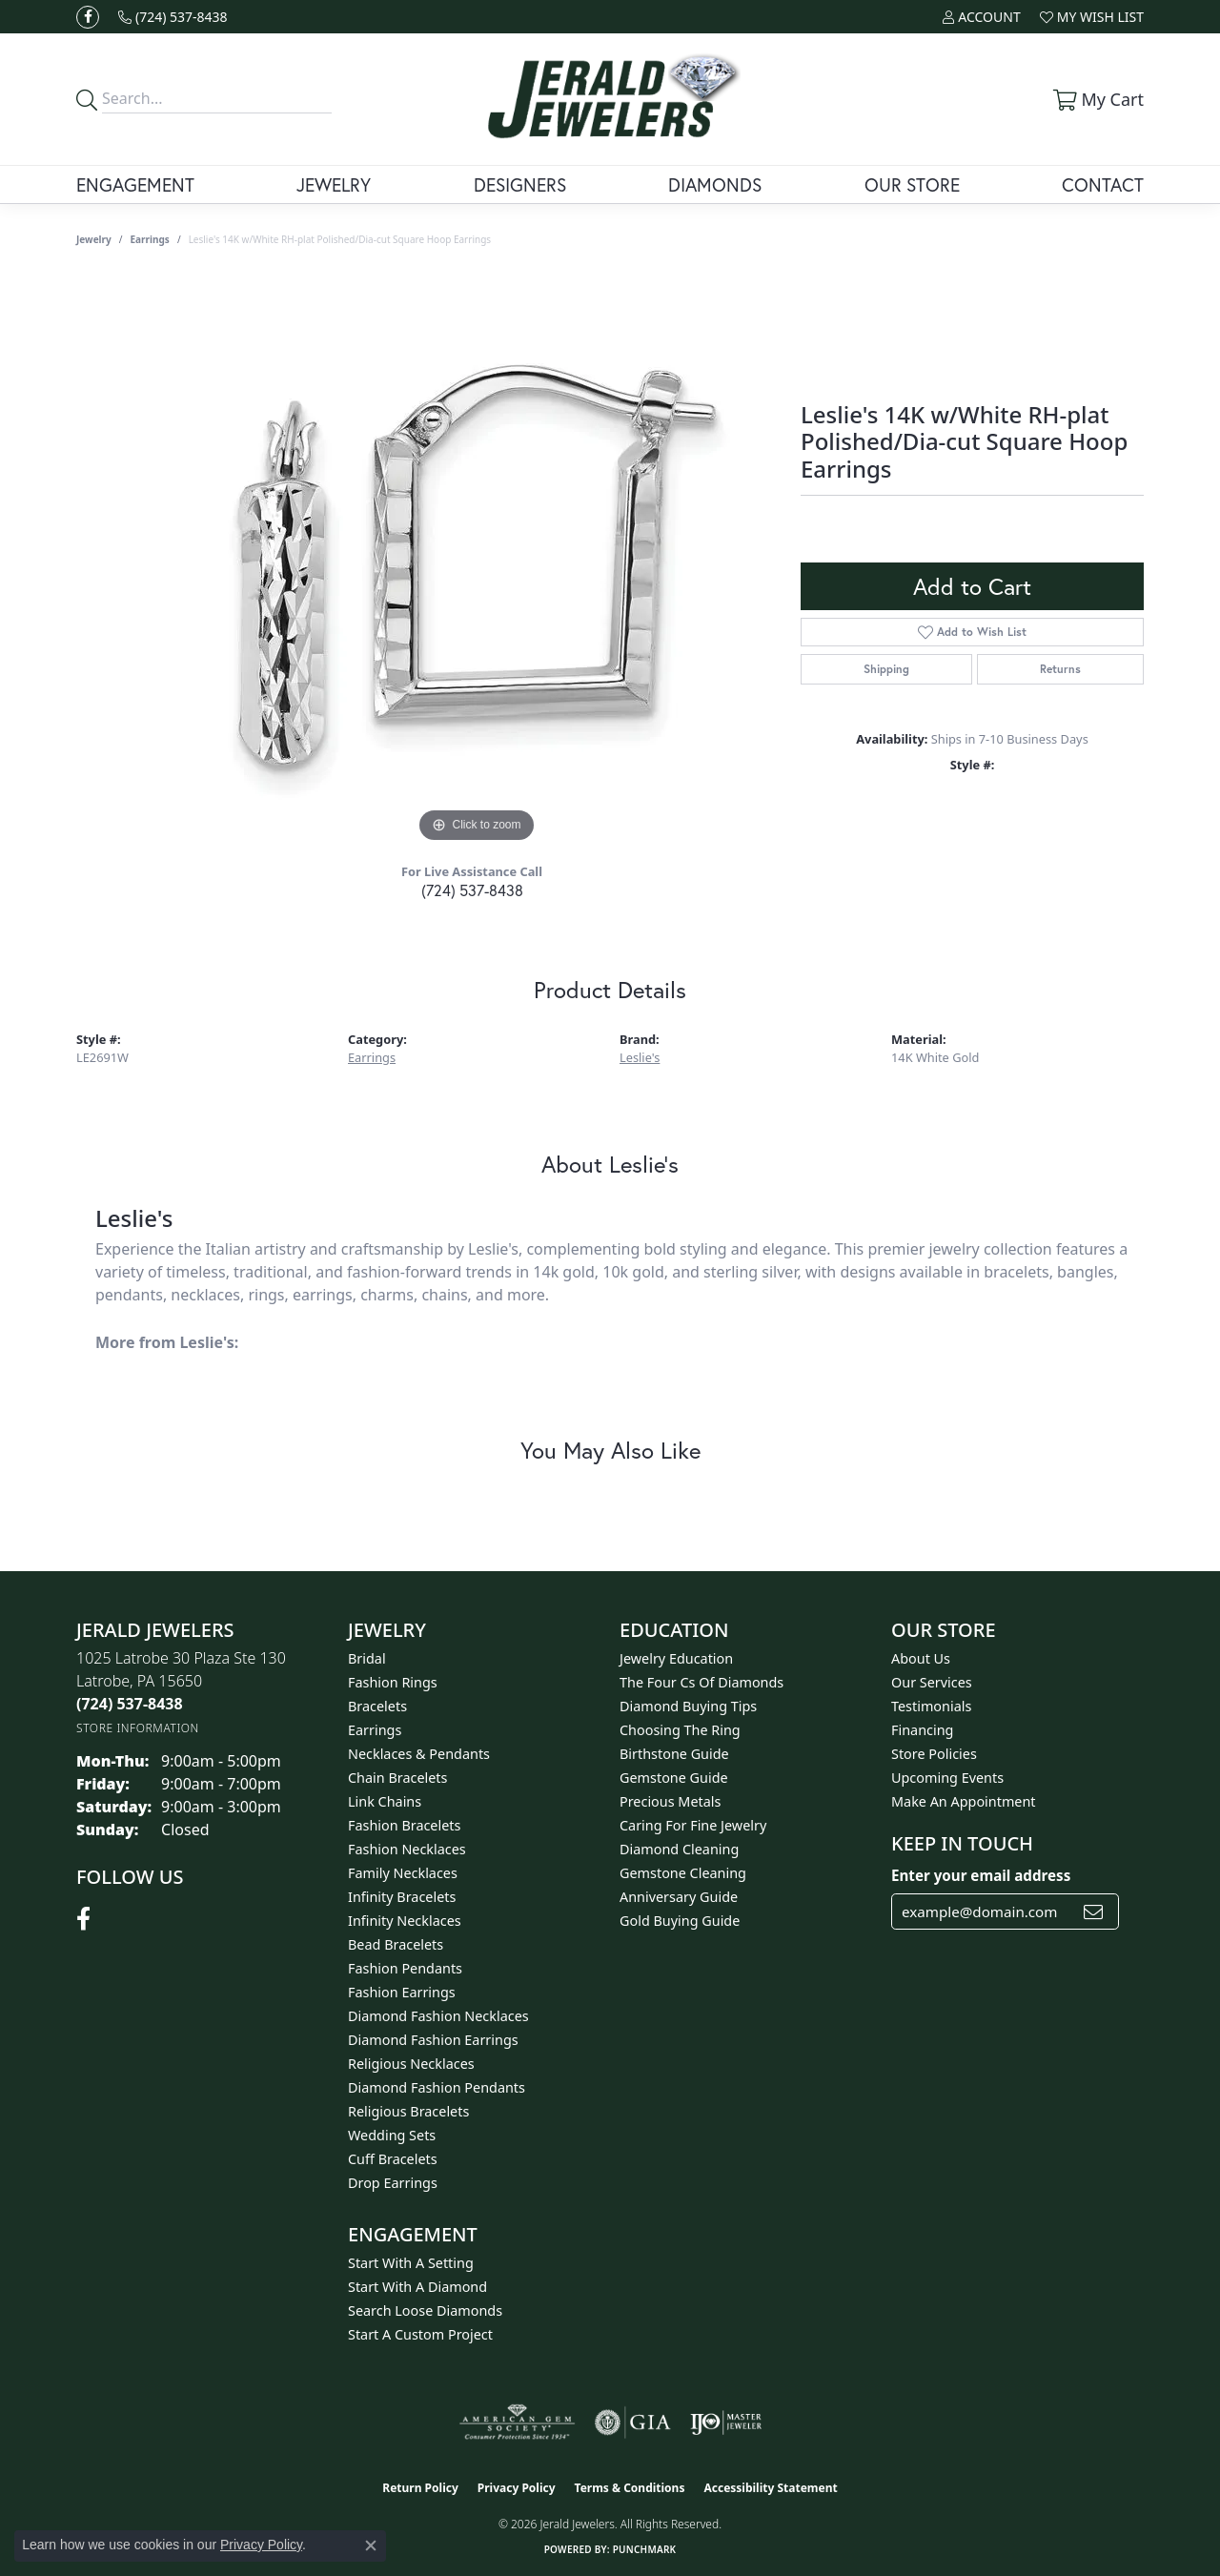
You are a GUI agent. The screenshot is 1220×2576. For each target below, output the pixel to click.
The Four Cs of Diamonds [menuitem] (701, 1682)
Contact (1103, 184)
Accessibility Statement (770, 2488)
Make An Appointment (963, 1801)
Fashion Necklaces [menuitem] (407, 1849)
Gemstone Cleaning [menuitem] (683, 1873)
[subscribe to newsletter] (1093, 1911)
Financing (922, 1730)
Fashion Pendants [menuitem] (405, 1968)
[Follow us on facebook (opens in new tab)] (87, 17)
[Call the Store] (129, 1703)
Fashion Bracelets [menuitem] (404, 1825)
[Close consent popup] (370, 2545)
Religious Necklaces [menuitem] (411, 2064)
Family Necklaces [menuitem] (403, 1873)
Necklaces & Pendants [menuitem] (419, 1754)
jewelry (94, 239)
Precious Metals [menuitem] (670, 1801)
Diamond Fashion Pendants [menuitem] (436, 2087)
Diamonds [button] (715, 184)
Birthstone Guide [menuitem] (674, 1754)
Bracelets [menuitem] (377, 1706)
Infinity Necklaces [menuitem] (404, 1921)
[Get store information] (137, 1728)
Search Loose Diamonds (425, 2310)
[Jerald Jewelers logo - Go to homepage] (610, 99)
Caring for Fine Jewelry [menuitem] (693, 1825)
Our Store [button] (912, 184)
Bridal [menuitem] (367, 1658)
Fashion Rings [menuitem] (392, 1682)
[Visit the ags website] (517, 2422)
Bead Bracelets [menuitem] (395, 1944)
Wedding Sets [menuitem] (392, 2135)
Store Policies (934, 1754)
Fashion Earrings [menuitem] (402, 1992)
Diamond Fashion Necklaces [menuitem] (438, 2016)
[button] (981, 16)
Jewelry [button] (333, 184)
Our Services (931, 1682)
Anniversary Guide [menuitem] (679, 1897)
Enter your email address (980, 1875)
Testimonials (931, 1706)
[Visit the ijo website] (726, 2422)
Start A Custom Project (420, 2334)
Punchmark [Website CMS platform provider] (645, 2549)
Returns (1060, 669)
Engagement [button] (135, 184)
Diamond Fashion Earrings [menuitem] (433, 2040)
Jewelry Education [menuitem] (676, 1658)
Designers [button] (520, 184)
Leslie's (640, 1057)
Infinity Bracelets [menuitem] (402, 1897)
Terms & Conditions (630, 2488)
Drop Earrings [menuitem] (392, 2183)
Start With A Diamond (417, 2287)
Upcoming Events (947, 1777)
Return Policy (420, 2488)
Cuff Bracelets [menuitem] (392, 2159)
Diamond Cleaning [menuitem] (679, 1849)
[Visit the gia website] (633, 2422)
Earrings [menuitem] (374, 1730)
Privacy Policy (517, 2488)
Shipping (886, 669)
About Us (920, 1658)
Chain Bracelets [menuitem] (397, 1777)
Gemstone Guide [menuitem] (674, 1777)
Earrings (150, 239)
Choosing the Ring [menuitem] (680, 1730)
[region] (476, 562)
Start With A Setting (411, 2263)
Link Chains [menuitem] (384, 1801)
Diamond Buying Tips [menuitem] (688, 1706)
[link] (173, 16)
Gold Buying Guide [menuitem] (680, 1921)
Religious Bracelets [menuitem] (408, 2111)
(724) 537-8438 (472, 890)
